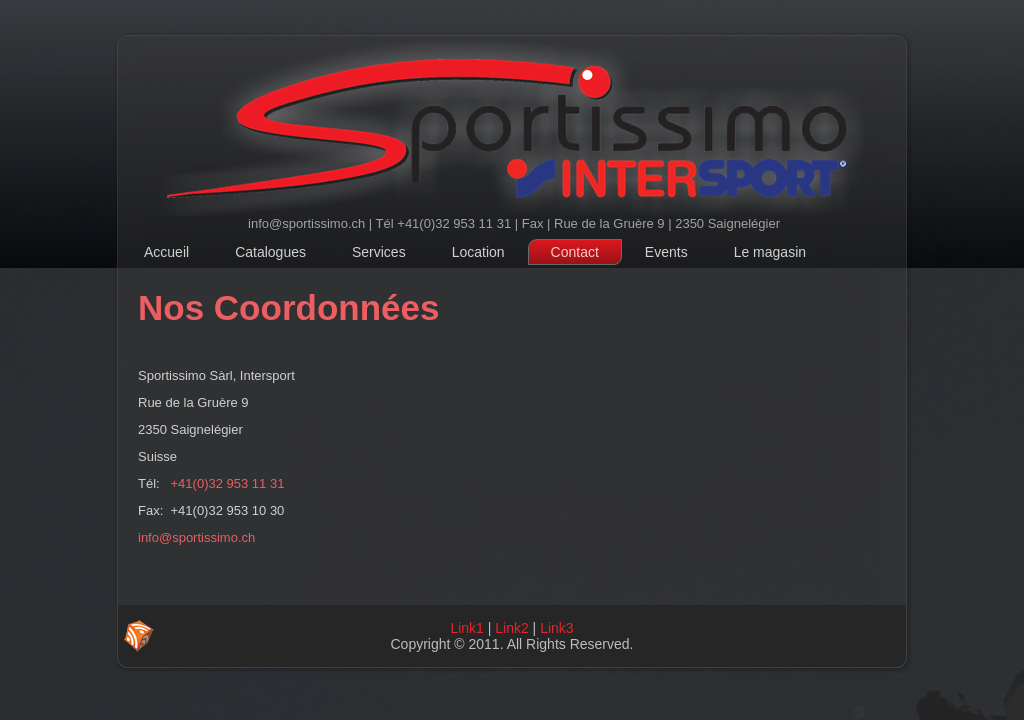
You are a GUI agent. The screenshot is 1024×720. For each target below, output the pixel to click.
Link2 (511, 628)
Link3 (556, 628)
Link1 (466, 628)
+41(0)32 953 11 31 (228, 483)
